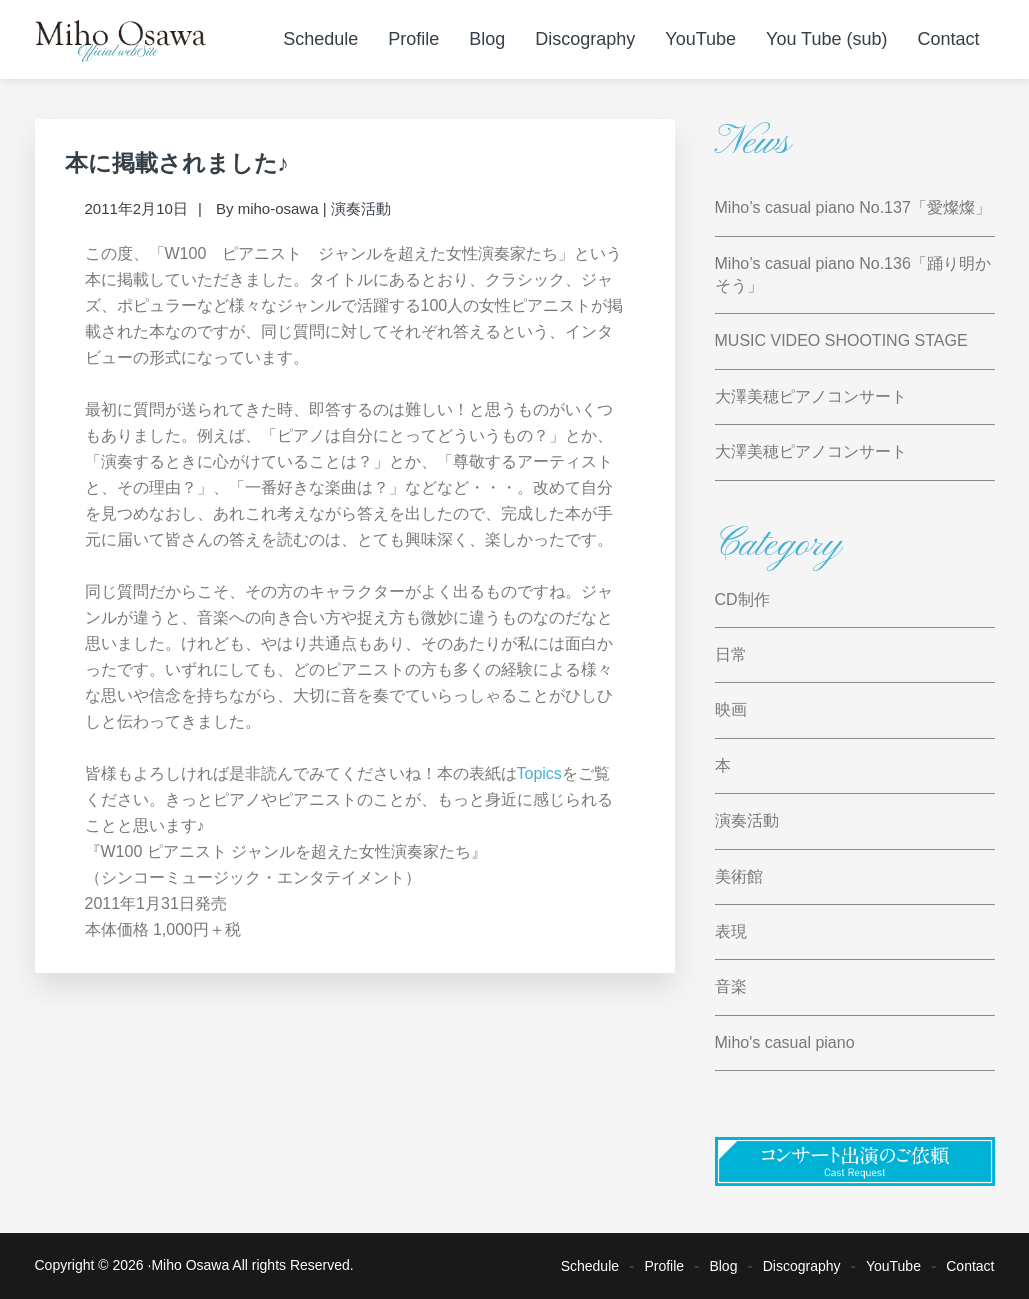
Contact (970, 1266)
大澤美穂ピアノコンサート (811, 396)
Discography (802, 1266)
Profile (664, 1266)
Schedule (590, 1266)
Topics (539, 773)
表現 (731, 931)
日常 (731, 654)
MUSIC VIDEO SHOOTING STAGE (841, 340)
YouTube (893, 1266)
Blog (723, 1266)
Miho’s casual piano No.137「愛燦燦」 (853, 207)
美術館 (739, 876)
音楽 (731, 986)
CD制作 (742, 599)
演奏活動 (361, 208)
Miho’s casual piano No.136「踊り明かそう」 (853, 274)
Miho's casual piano (785, 1042)
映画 (731, 709)
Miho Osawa (190, 1265)
